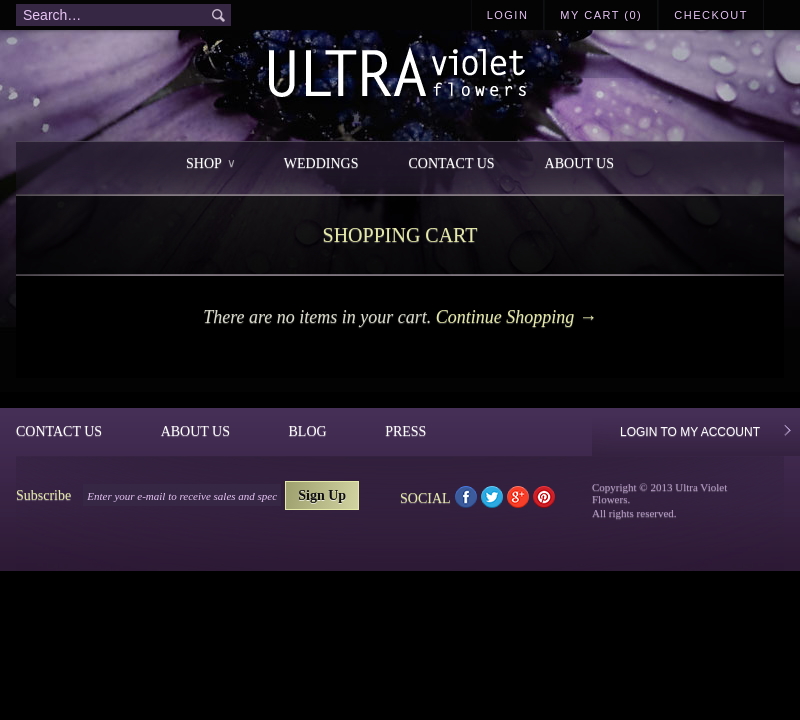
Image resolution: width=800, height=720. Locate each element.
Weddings (321, 163)
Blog (308, 431)
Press (405, 431)
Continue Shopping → (516, 317)
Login (508, 15)
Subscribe (43, 495)
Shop (210, 163)
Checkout (711, 15)
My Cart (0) (601, 15)
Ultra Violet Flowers (400, 75)
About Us (579, 163)
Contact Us (451, 163)
